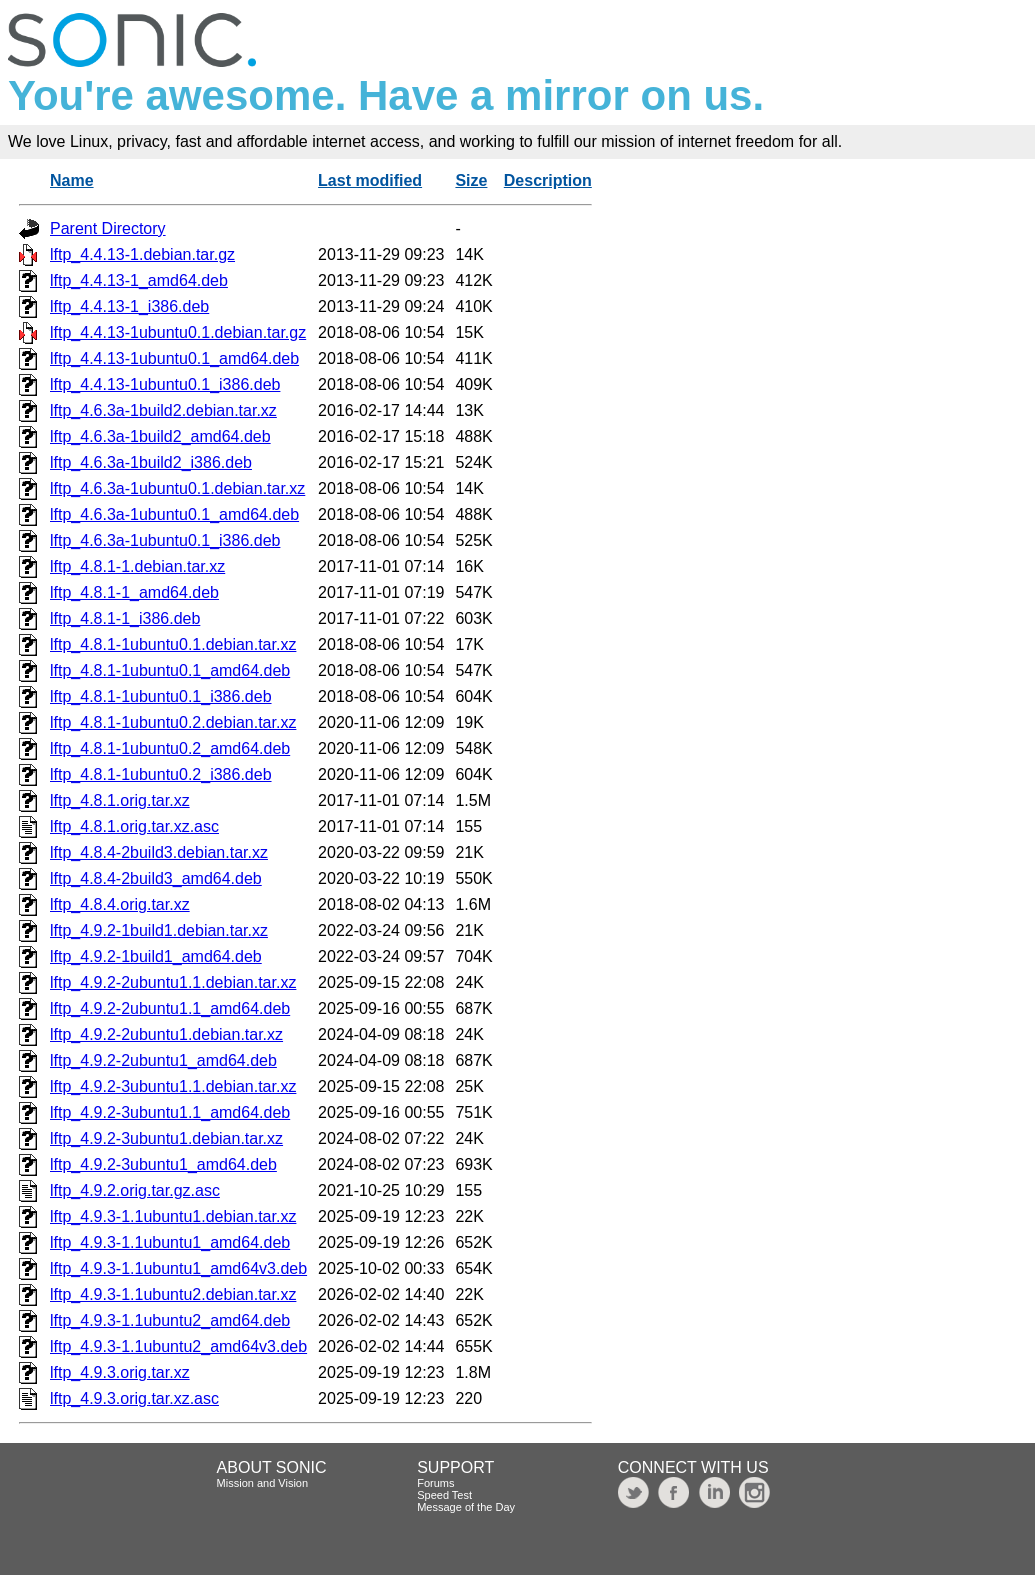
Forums (435, 1483)
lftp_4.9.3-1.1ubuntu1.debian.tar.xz (173, 1216)
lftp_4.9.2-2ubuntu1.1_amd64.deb (170, 1008)
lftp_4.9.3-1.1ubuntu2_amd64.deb (170, 1320)
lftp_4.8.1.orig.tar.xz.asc (134, 826)
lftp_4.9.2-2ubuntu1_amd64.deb (163, 1060)
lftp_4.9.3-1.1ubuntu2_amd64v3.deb (178, 1346)
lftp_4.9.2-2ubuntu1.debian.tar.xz (166, 1034)
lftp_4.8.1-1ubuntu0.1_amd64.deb (170, 670)
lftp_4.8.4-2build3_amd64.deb (156, 878)
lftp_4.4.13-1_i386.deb (129, 306)
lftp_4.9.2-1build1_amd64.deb (156, 956)
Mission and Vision (263, 1483)
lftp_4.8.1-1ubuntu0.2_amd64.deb (170, 748)
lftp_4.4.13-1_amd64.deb (139, 280)
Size (471, 180)
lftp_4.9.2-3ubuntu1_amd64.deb (163, 1164)
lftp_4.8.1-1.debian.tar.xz (137, 566)
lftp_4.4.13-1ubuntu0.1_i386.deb (165, 384)
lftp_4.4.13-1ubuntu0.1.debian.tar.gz (178, 332)
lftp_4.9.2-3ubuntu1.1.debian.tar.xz (173, 1086)
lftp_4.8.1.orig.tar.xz (120, 800)
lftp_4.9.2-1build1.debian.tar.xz (159, 930)
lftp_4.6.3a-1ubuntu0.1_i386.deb (165, 540)
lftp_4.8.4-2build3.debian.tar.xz (159, 852)
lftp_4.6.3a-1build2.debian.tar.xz (163, 410)
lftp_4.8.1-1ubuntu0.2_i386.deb (161, 774)
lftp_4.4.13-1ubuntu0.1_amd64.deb (174, 358)
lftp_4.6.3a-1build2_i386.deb (151, 462)
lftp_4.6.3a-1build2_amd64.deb (160, 436)
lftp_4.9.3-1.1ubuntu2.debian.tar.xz (173, 1294)
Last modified (370, 180)
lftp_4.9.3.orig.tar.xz (120, 1372)
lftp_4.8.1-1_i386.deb (125, 618)
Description (548, 180)
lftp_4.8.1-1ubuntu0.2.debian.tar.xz (173, 722)
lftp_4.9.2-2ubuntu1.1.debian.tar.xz (173, 982)
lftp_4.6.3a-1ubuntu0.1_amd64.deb (174, 514)
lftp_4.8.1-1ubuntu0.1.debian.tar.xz (173, 644)
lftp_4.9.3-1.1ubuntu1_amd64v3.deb (178, 1268)
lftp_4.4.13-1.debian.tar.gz (142, 254)
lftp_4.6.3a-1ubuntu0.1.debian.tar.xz (177, 488)
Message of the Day (466, 1507)
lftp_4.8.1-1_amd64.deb (134, 592)
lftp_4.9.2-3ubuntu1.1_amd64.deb (170, 1112)
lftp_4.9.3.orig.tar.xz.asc (134, 1398)
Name (72, 180)
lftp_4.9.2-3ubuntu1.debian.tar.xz (166, 1138)
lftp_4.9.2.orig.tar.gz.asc (135, 1190)
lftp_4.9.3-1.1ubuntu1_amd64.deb (170, 1242)
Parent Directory (108, 228)
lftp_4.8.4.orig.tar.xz (120, 904)
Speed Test (444, 1495)
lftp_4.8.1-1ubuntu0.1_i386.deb (161, 696)
